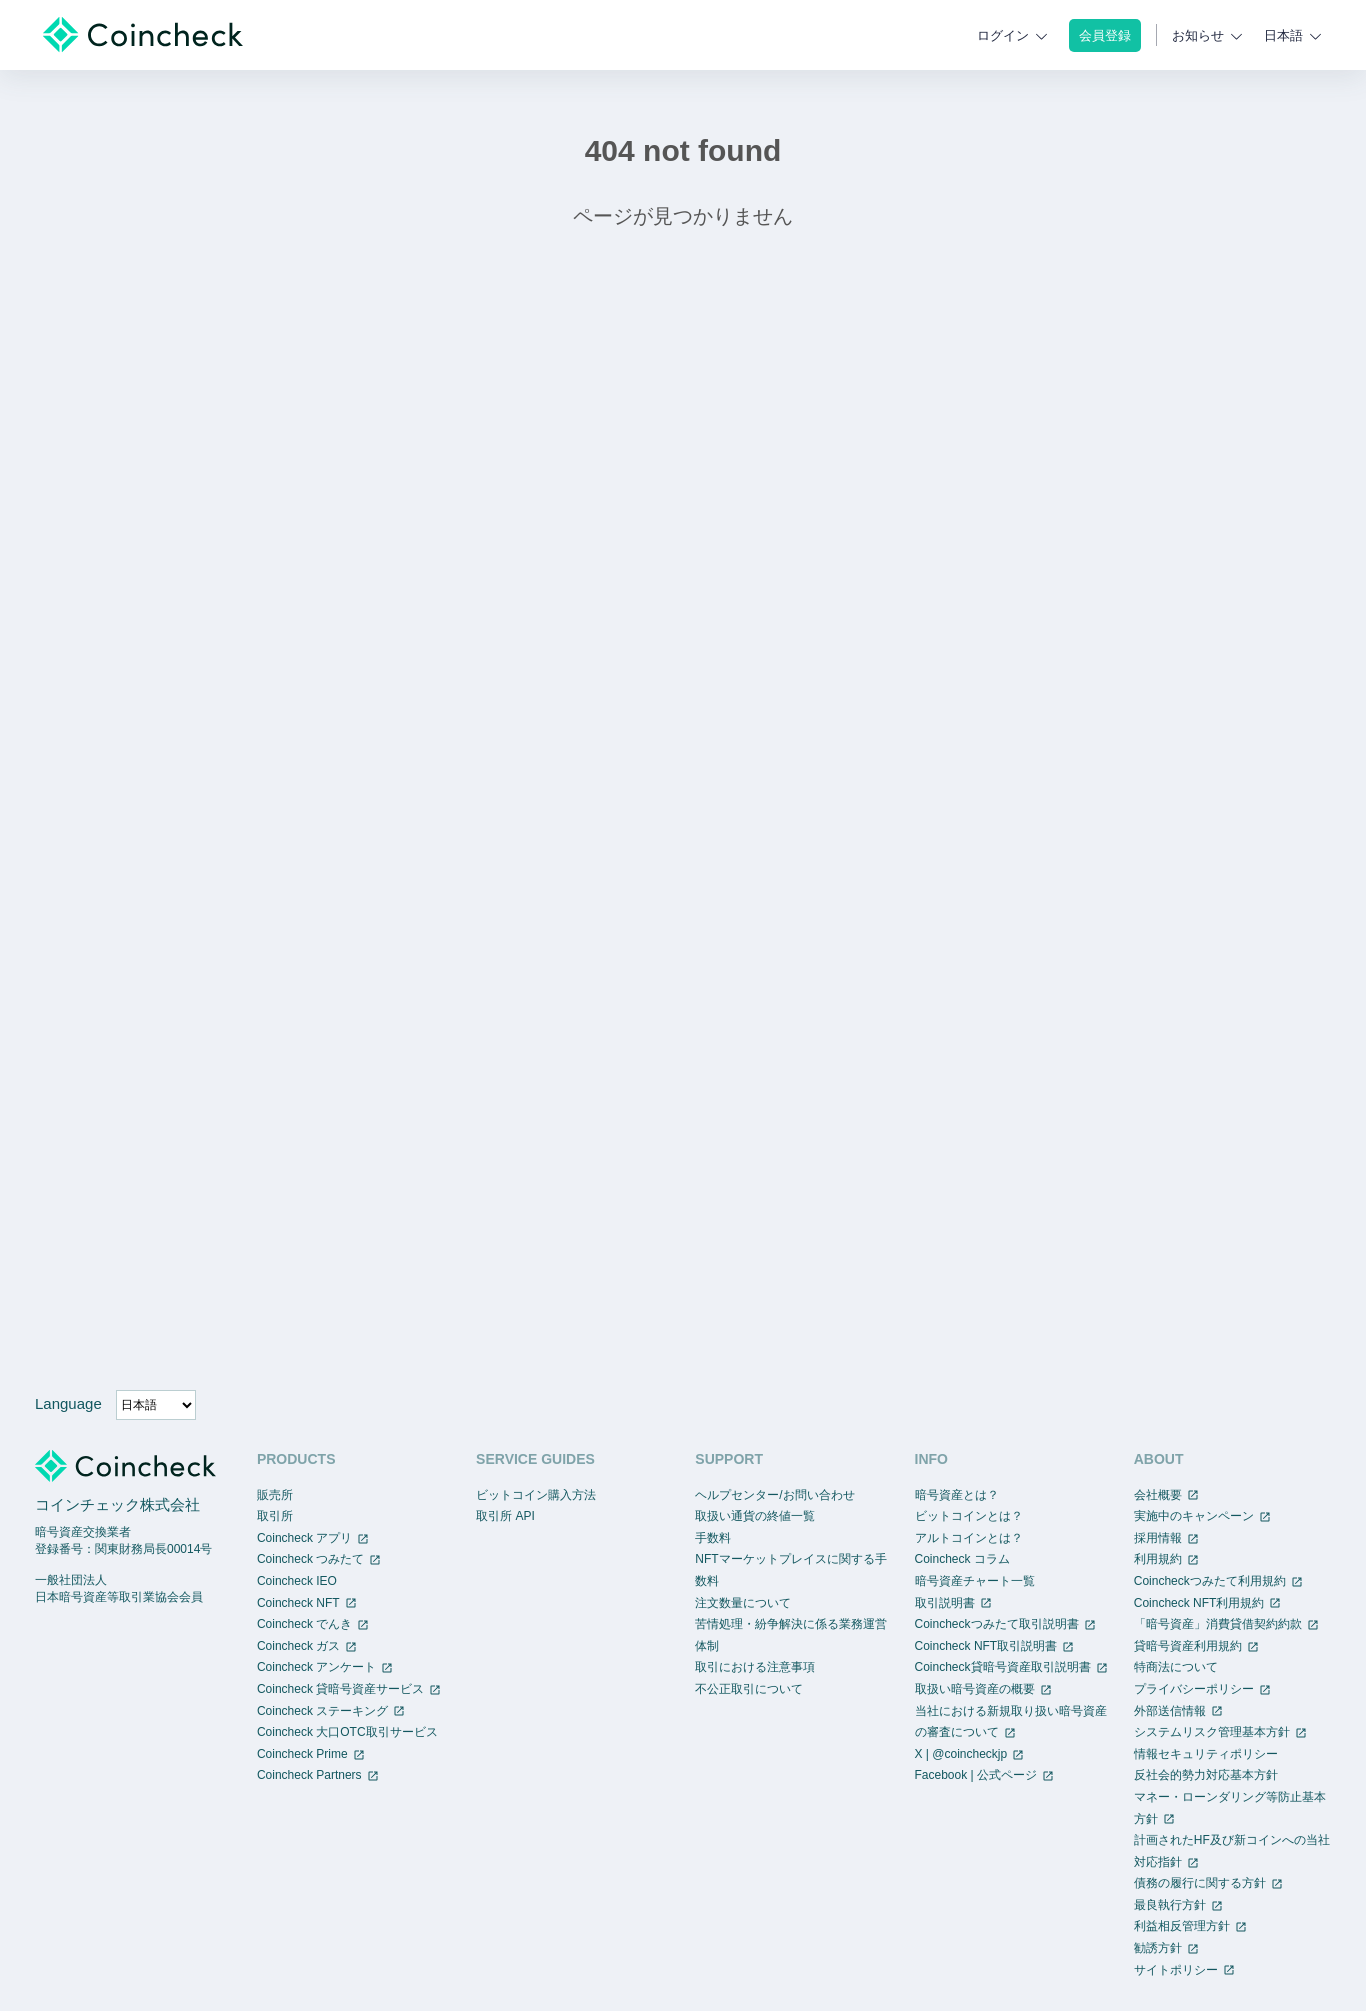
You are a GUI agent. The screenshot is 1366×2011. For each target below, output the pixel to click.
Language (68, 1403)
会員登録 (1105, 35)
